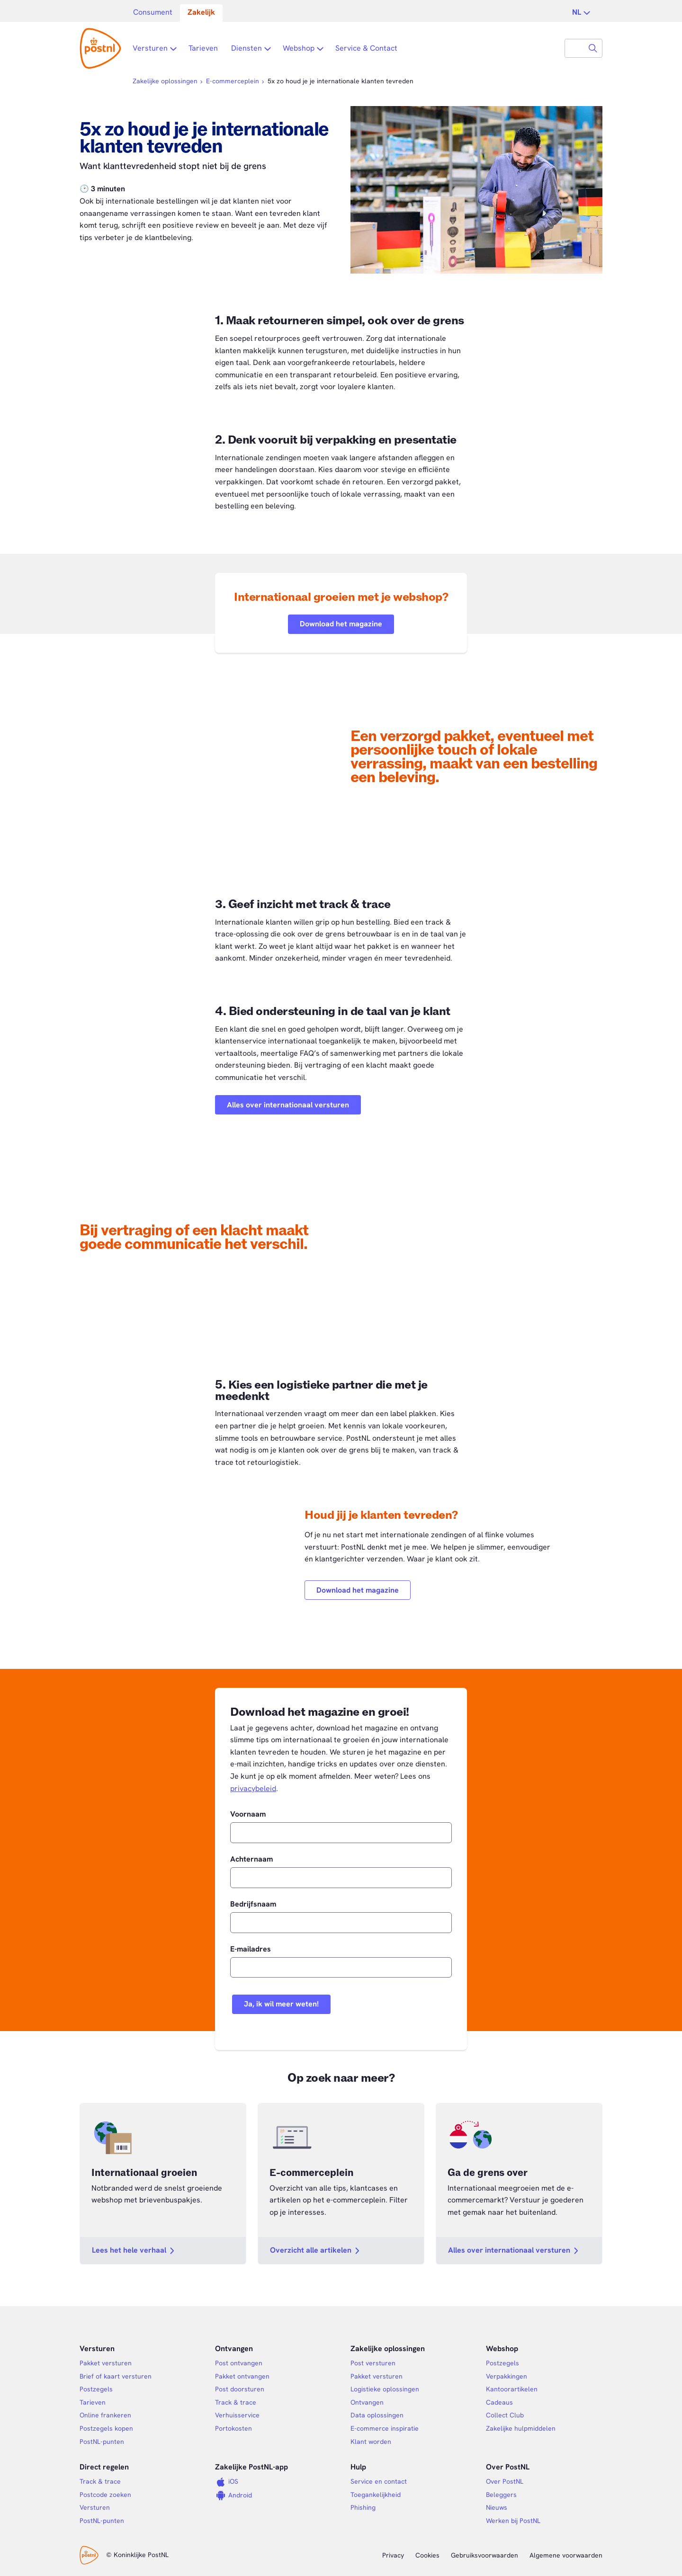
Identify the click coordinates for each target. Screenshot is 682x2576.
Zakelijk (201, 12)
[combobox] (574, 48)
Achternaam (251, 1859)
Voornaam (248, 1814)
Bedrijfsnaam (253, 1904)
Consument (152, 12)
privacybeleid (253, 1788)
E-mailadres (250, 1949)
